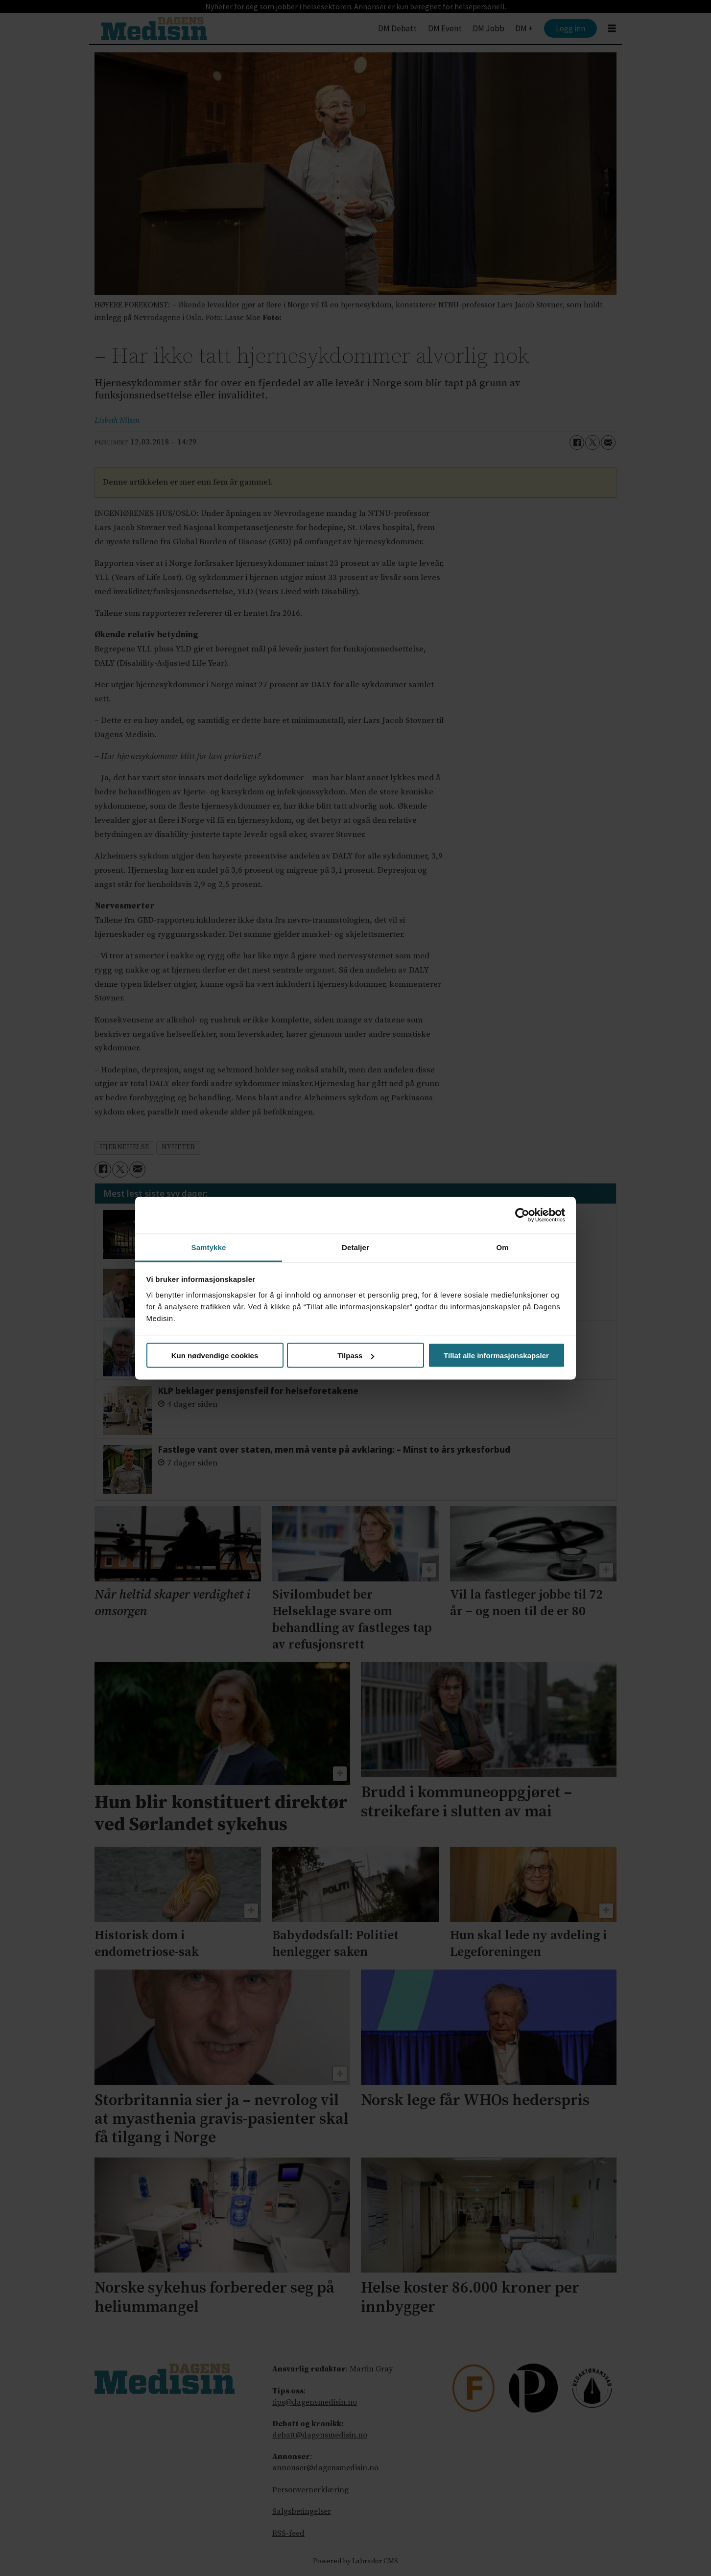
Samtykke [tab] (208, 1247)
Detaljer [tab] (355, 1247)
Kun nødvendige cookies (215, 1355)
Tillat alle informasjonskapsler (496, 1355)
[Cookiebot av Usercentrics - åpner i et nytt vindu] (522, 1215)
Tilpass (355, 1355)
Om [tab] (502, 1247)
